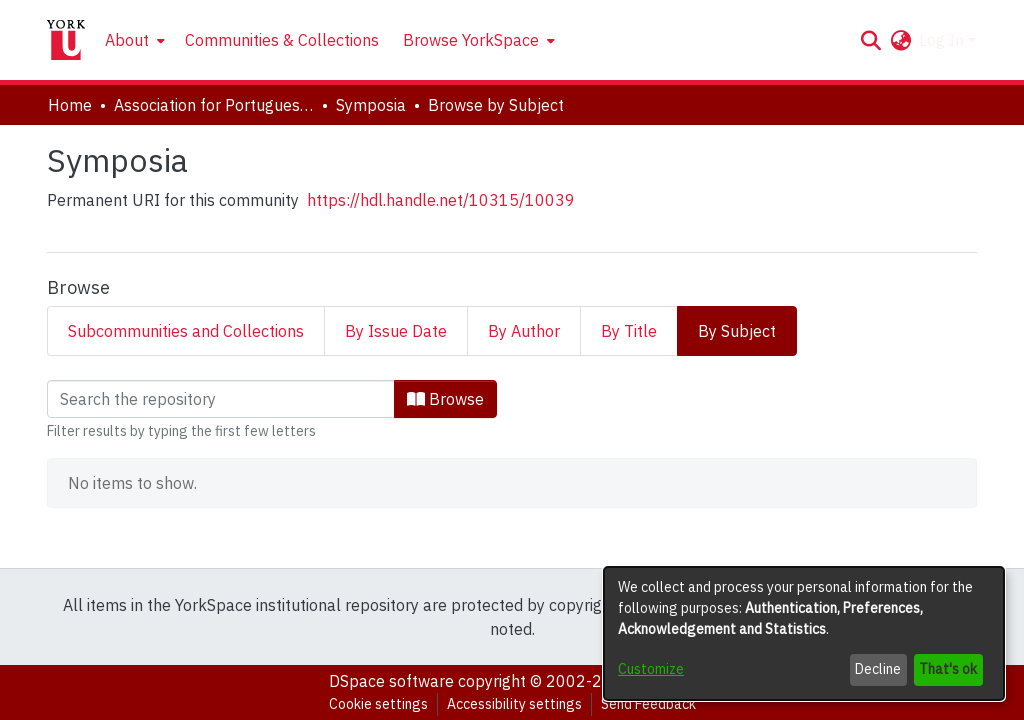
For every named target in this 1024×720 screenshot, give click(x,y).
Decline (878, 669)
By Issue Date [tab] (396, 331)
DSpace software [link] (391, 681)
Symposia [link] (371, 105)
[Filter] (221, 399)
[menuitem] (133, 40)
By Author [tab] (524, 331)
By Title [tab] (629, 331)
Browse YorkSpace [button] (471, 40)
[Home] (66, 40)
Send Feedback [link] (648, 704)
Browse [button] (445, 399)
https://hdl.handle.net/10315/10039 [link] (441, 200)
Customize (651, 669)
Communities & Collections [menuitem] (282, 40)
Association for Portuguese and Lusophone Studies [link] (214, 105)
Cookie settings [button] (378, 704)
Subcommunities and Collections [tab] (186, 331)
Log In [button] (943, 40)
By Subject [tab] (737, 331)
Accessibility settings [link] (514, 704)
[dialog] (804, 633)
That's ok (948, 669)
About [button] (127, 40)
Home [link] (70, 105)
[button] (870, 40)
